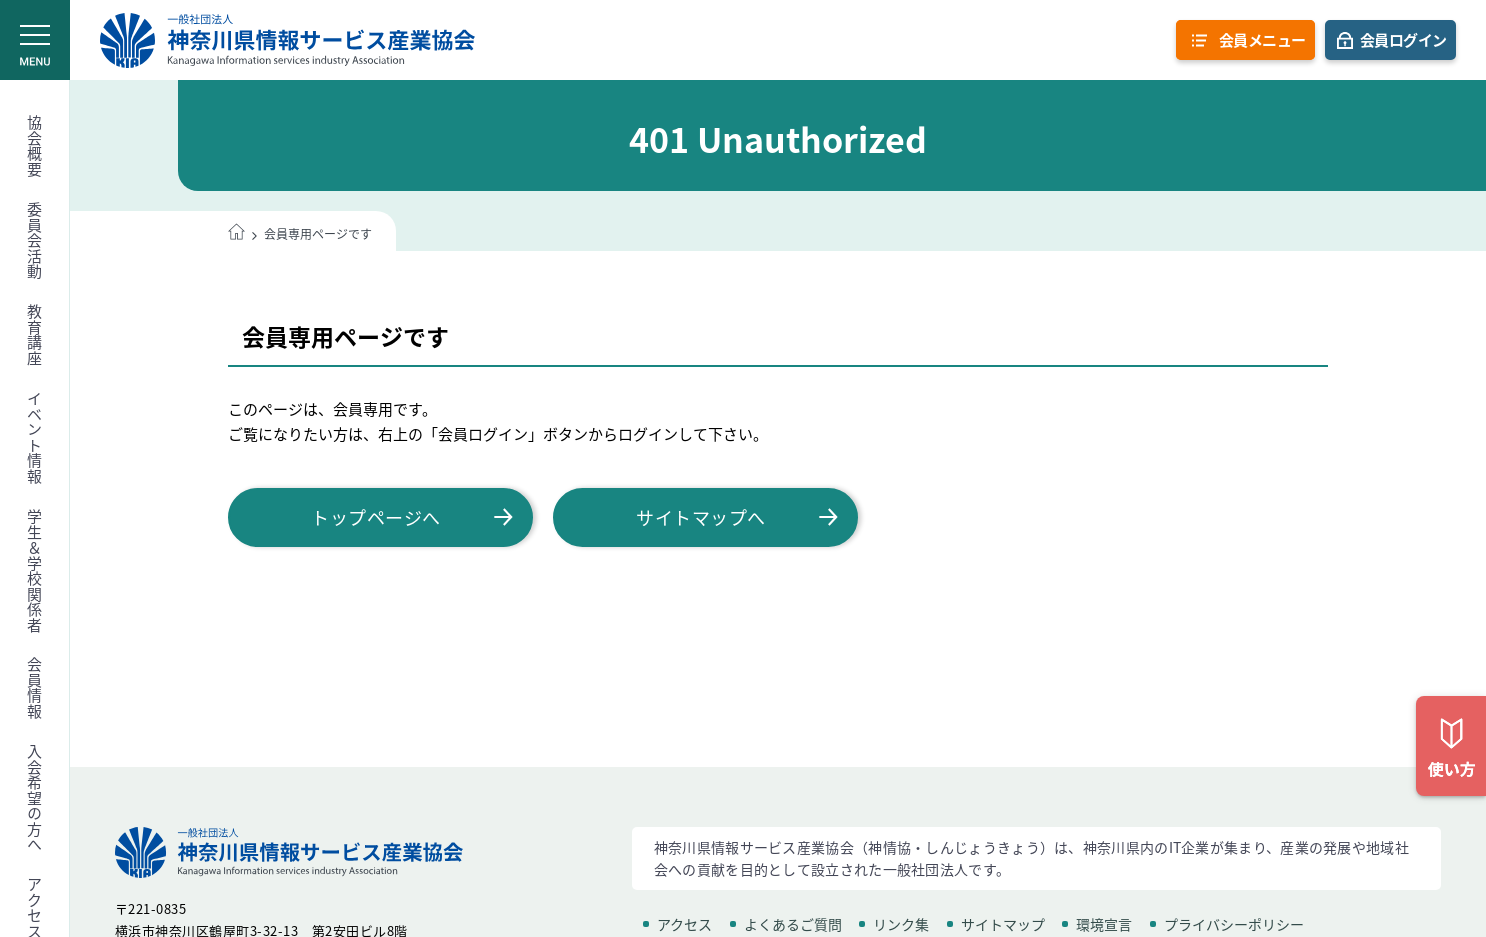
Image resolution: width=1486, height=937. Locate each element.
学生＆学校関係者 (35, 571)
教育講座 (35, 335)
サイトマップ (1003, 924)
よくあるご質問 (793, 924)
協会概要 (35, 146)
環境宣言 (1104, 924)
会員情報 (35, 688)
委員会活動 (35, 241)
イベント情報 (35, 437)
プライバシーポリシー (1234, 924)
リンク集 (901, 924)
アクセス (684, 924)
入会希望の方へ (35, 798)
